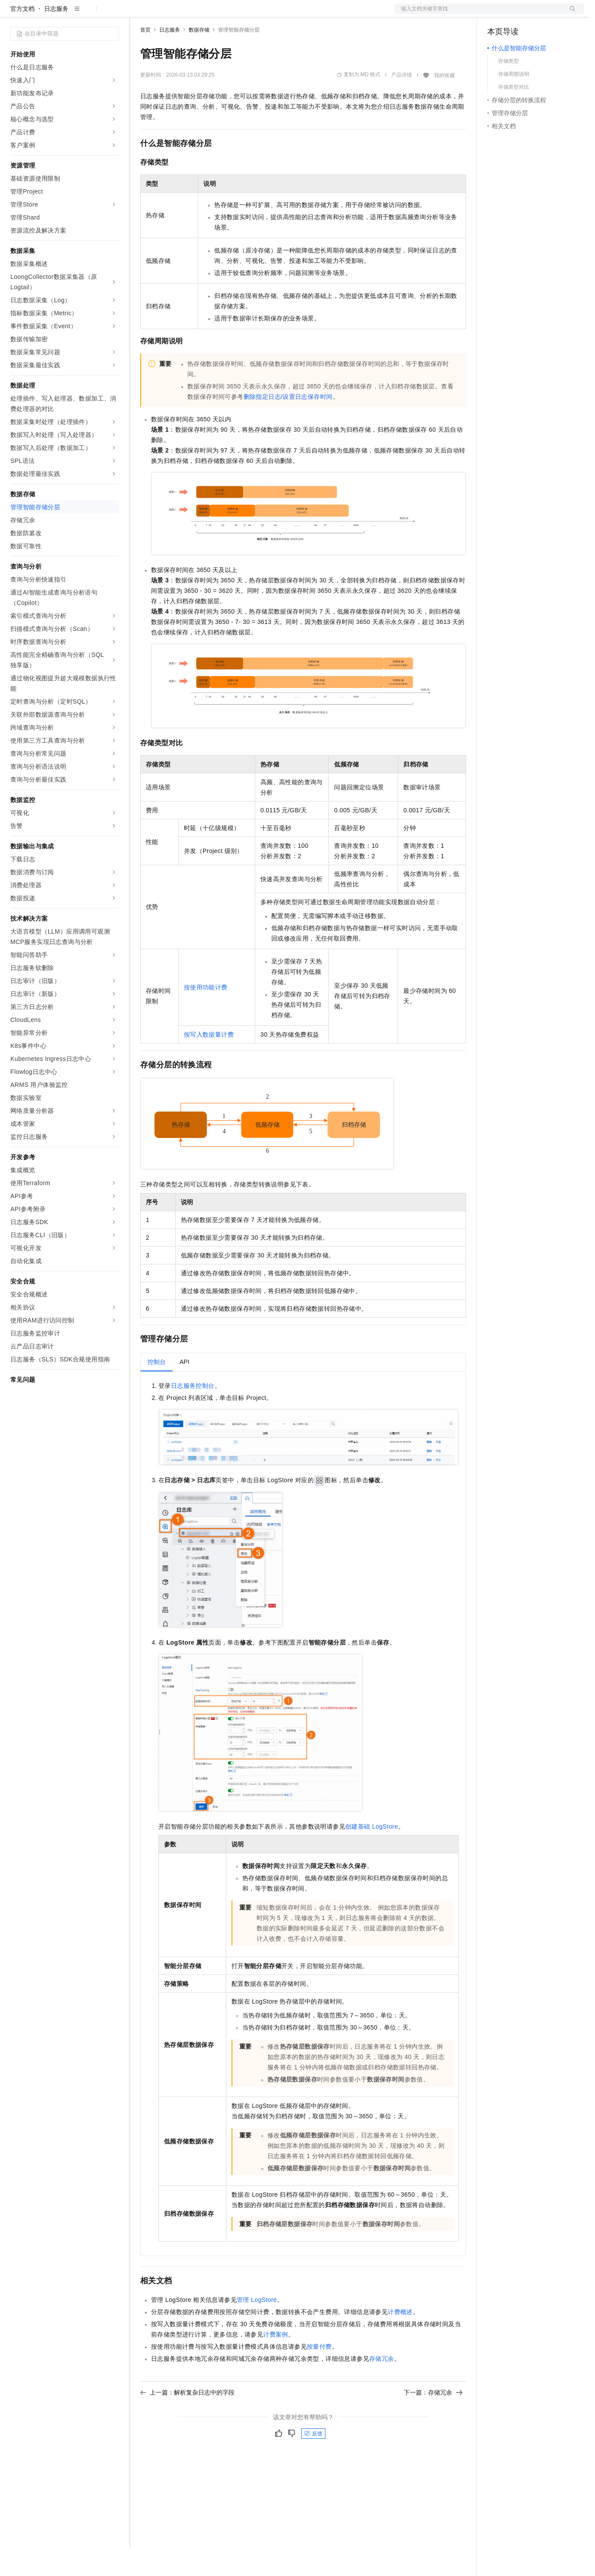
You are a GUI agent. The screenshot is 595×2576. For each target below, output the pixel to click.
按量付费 (319, 2374)
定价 (187, 13)
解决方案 (139, 13)
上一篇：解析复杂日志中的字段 (187, 2420)
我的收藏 (444, 103)
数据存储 (199, 58)
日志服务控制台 (193, 1413)
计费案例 (275, 2362)
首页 (145, 58)
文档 (478, 14)
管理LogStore (257, 2327)
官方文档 (22, 36)
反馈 (313, 2461)
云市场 (211, 13)
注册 (538, 14)
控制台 (517, 14)
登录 (570, 14)
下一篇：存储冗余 (433, 2420)
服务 (255, 13)
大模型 (89, 13)
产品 (112, 13)
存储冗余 (381, 2386)
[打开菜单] (14, 14)
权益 (166, 13)
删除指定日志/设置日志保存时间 (288, 424)
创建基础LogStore (371, 1854)
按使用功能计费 (206, 1015)
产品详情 (401, 103)
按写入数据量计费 (209, 1062)
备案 (497, 14)
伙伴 (234, 13)
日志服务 (56, 36)
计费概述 (400, 2339)
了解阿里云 (285, 13)
